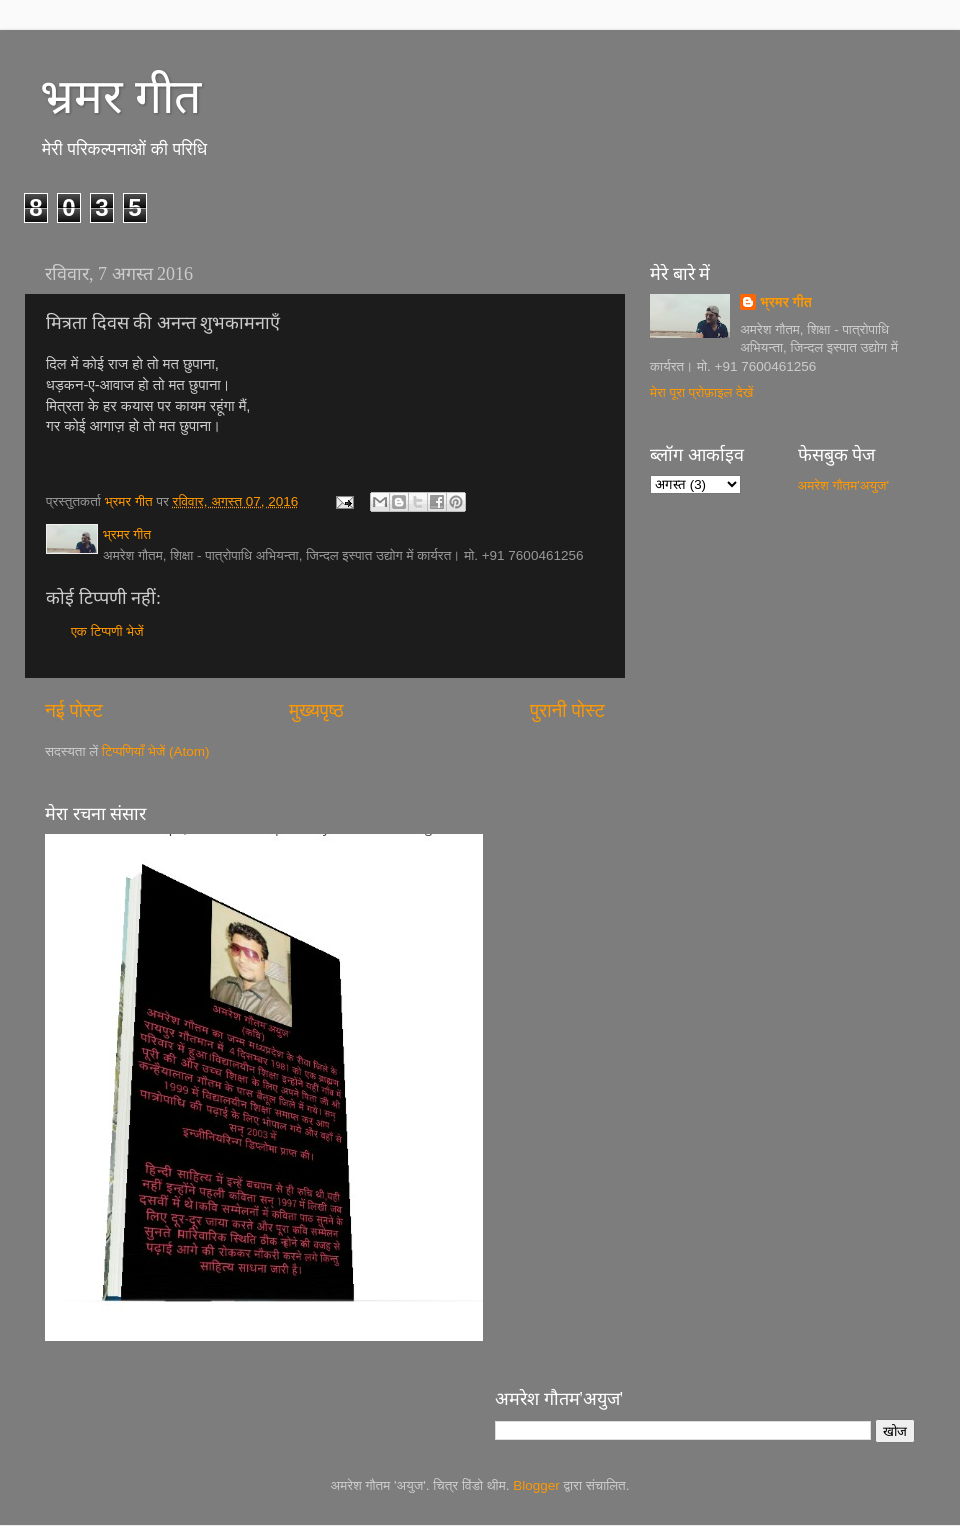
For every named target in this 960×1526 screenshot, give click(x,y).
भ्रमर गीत (120, 96)
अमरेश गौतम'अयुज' (844, 485)
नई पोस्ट (74, 710)
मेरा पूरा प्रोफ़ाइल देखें (701, 392)
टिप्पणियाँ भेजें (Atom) (156, 751)
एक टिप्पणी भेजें (107, 631)
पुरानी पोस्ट (567, 710)
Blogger (536, 1485)
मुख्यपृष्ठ (316, 710)
